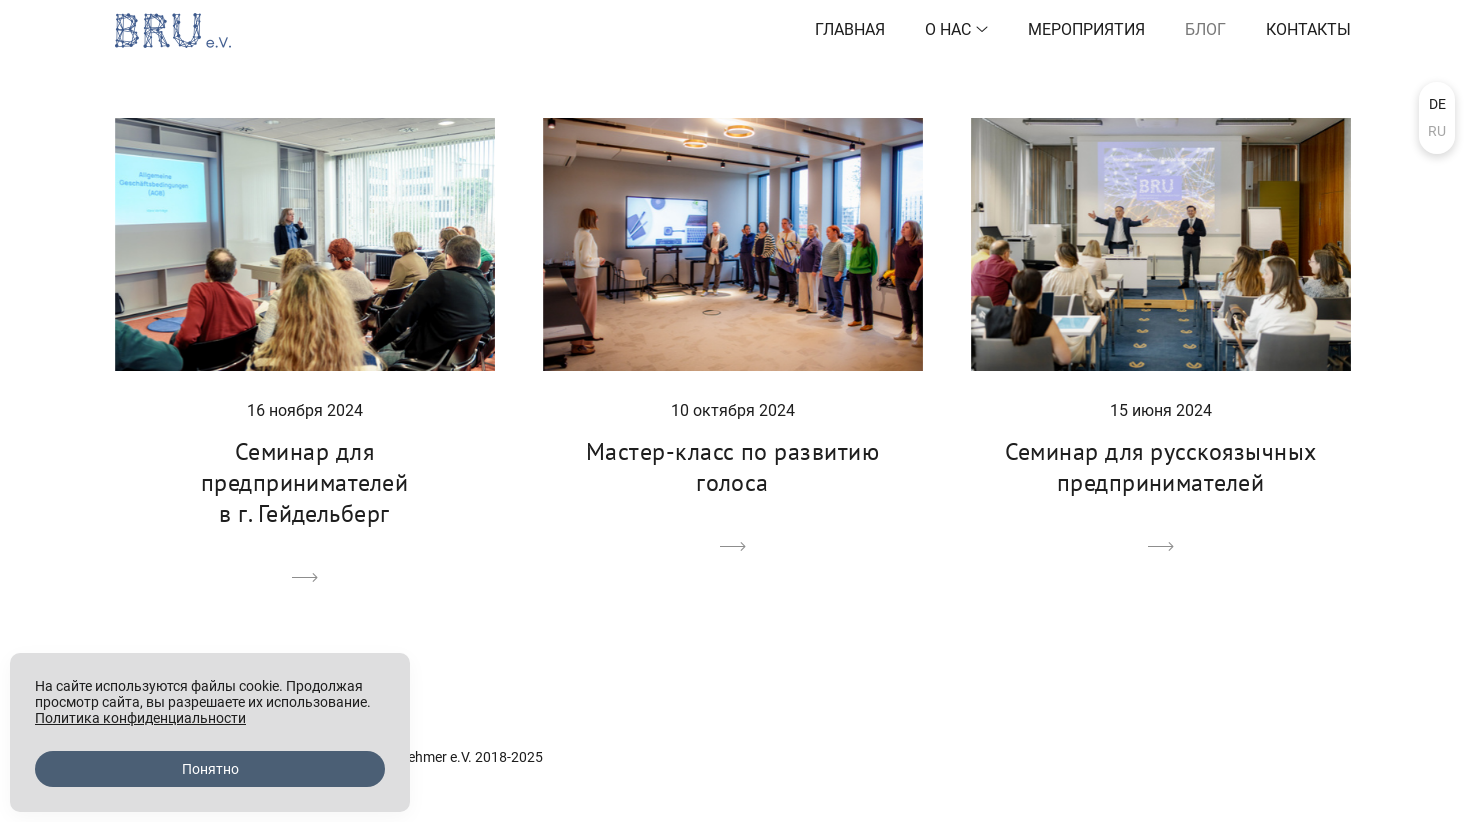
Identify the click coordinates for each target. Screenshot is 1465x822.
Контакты (1308, 29)
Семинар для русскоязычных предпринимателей (1161, 467)
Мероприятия (1086, 29)
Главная (850, 29)
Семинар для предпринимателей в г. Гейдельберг (305, 482)
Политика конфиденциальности (140, 718)
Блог (1205, 29)
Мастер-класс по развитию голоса (733, 467)
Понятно (210, 769)
